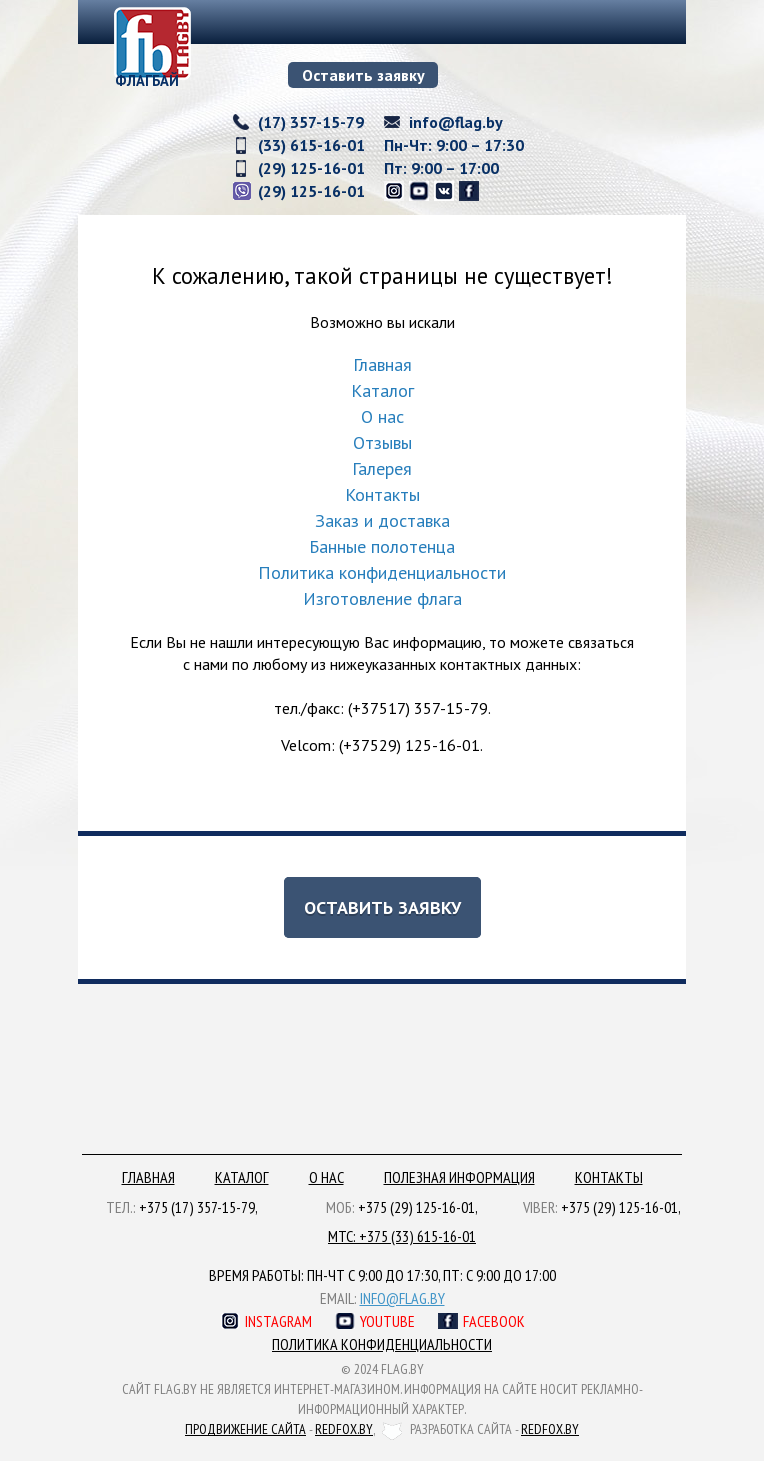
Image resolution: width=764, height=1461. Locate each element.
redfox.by (344, 1429)
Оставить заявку (363, 75)
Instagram (278, 1321)
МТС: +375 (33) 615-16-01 (402, 1236)
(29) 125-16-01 (311, 168)
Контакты (382, 494)
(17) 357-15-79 (311, 122)
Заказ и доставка (382, 520)
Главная (382, 364)
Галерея (382, 468)
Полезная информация (459, 1177)
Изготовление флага (382, 598)
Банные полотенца (382, 546)
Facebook (494, 1321)
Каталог (382, 390)
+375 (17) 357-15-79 (197, 1207)
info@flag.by (456, 122)
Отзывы (382, 442)
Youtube (387, 1321)
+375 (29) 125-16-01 (416, 1207)
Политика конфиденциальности (382, 572)
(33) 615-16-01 (311, 145)
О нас (382, 416)
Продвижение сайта (245, 1429)
